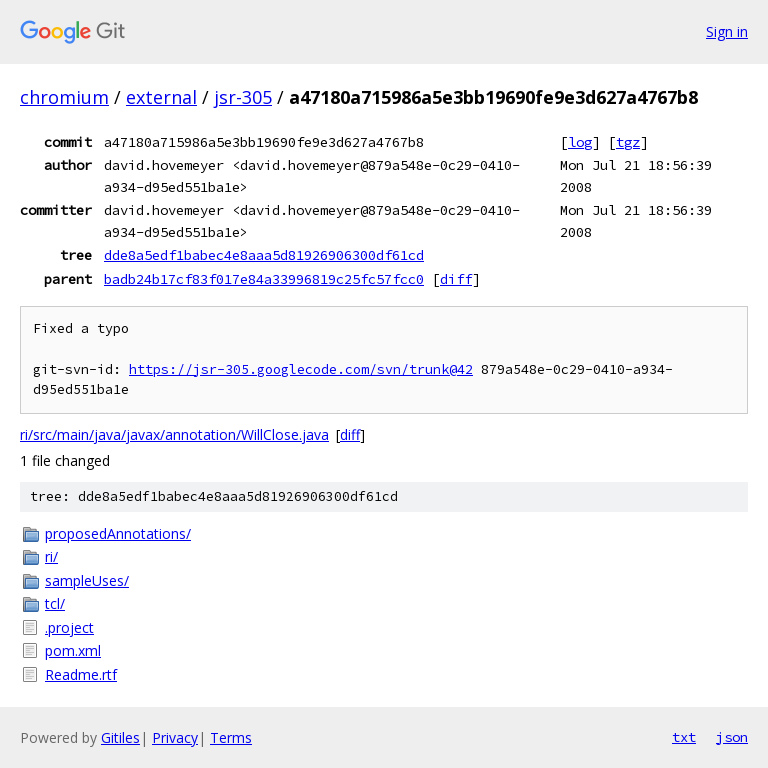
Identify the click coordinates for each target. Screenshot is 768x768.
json (732, 737)
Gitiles (120, 737)
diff (456, 279)
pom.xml (73, 650)
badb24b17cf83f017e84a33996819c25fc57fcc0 (264, 279)
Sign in (727, 31)
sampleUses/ (87, 580)
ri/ (51, 556)
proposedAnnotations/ (118, 533)
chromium (64, 97)
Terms (231, 737)
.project (69, 627)
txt (684, 737)
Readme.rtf (81, 674)
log (580, 142)
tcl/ (55, 603)
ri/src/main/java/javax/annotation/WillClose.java (174, 434)
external (161, 97)
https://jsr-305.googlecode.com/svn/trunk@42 (301, 369)
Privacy (175, 737)
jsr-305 (243, 97)
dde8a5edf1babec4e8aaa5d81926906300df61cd (264, 255)
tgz (628, 142)
